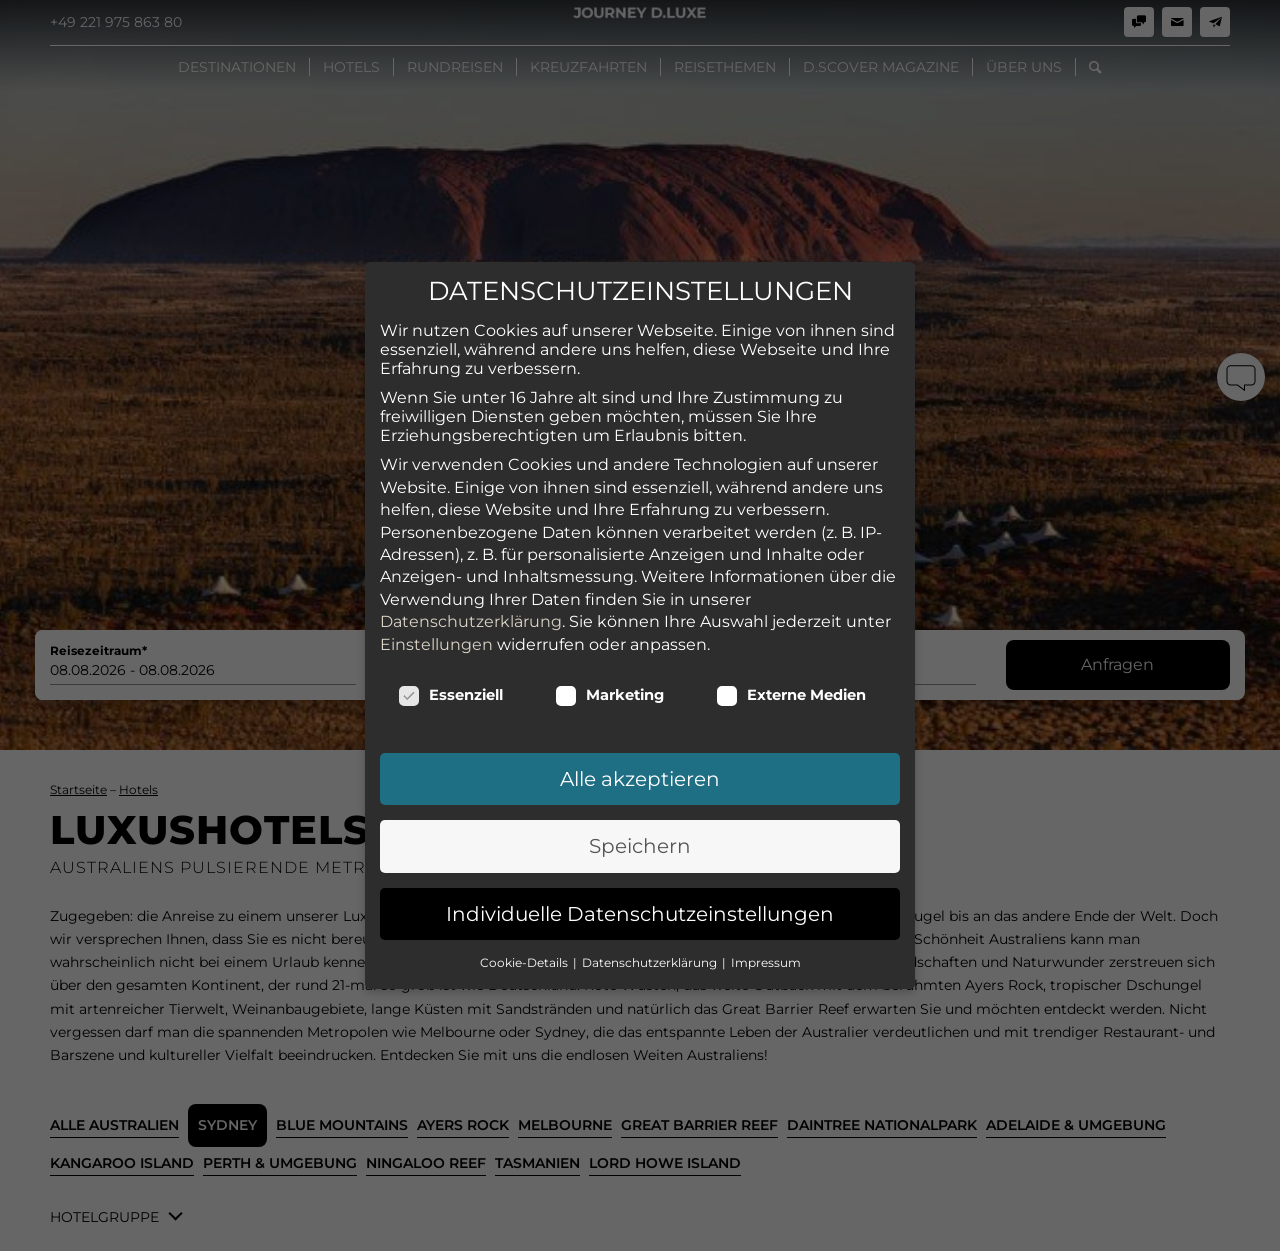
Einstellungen (436, 643)
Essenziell (450, 695)
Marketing (609, 695)
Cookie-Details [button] (525, 962)
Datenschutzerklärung (471, 621)
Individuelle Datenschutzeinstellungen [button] (640, 913)
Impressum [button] (766, 962)
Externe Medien (791, 695)
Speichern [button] (640, 846)
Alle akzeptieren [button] (640, 779)
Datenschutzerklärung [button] (651, 962)
